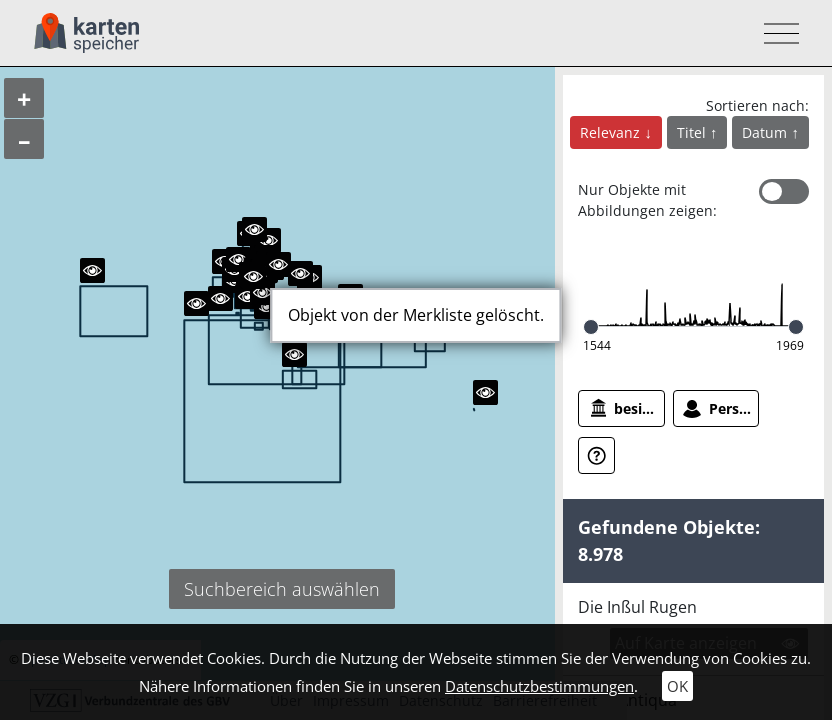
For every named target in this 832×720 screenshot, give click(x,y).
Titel (693, 132)
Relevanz (612, 132)
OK (677, 686)
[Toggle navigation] (775, 33)
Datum (766, 132)
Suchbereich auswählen (282, 589)
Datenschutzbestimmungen (539, 686)
